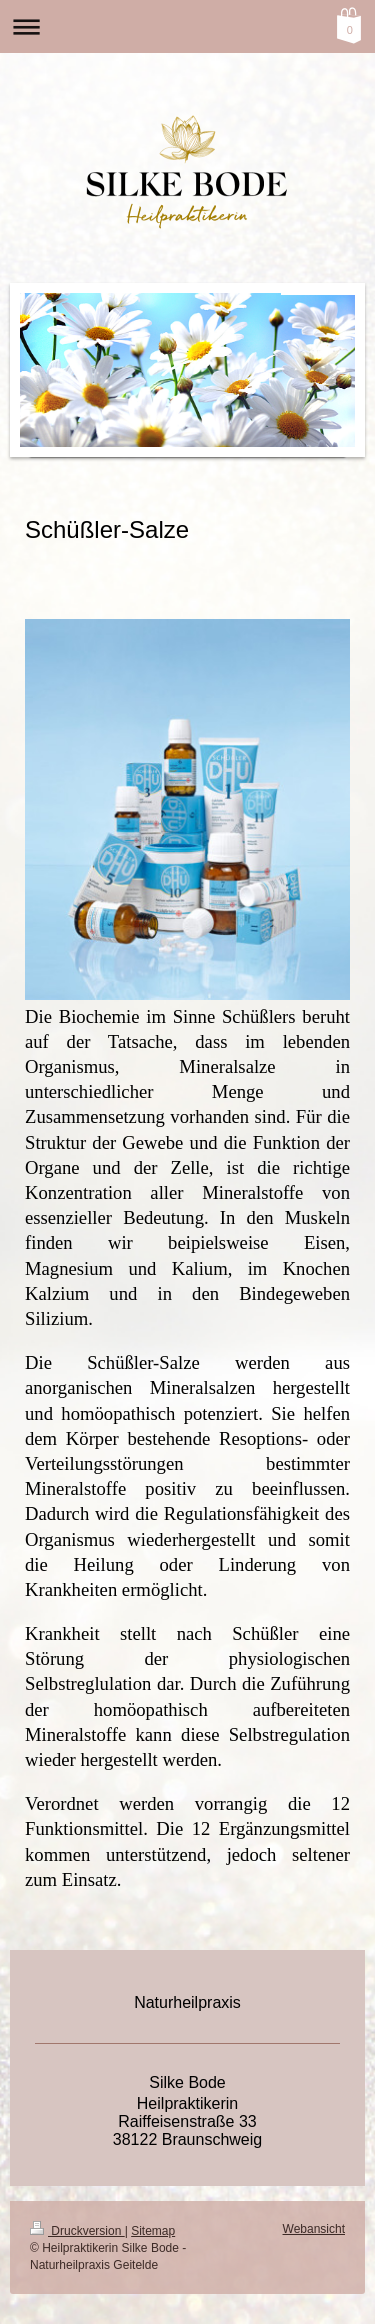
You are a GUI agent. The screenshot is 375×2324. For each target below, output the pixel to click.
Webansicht (314, 2229)
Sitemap (153, 2231)
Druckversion (77, 2231)
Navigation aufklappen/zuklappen (187, 26)
